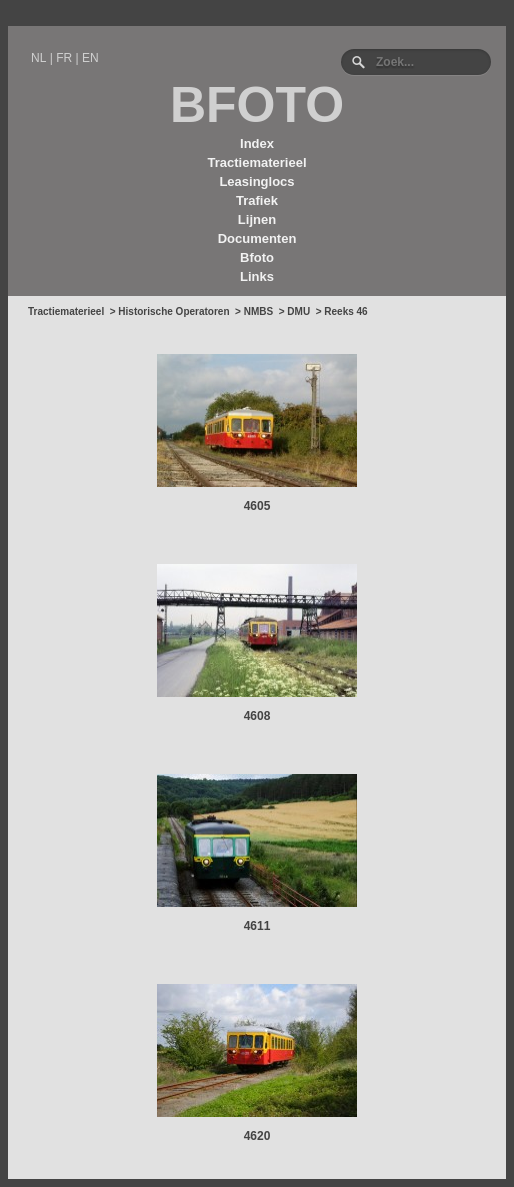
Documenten (257, 238)
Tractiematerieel (256, 162)
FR (64, 58)
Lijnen (257, 219)
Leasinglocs (256, 181)
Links (257, 276)
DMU (298, 311)
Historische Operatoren (173, 311)
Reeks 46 (345, 311)
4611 (257, 926)
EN (90, 58)
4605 (257, 506)
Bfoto (257, 257)
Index (257, 143)
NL (38, 58)
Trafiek (257, 200)
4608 (257, 716)
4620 (257, 1136)
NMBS (258, 311)
